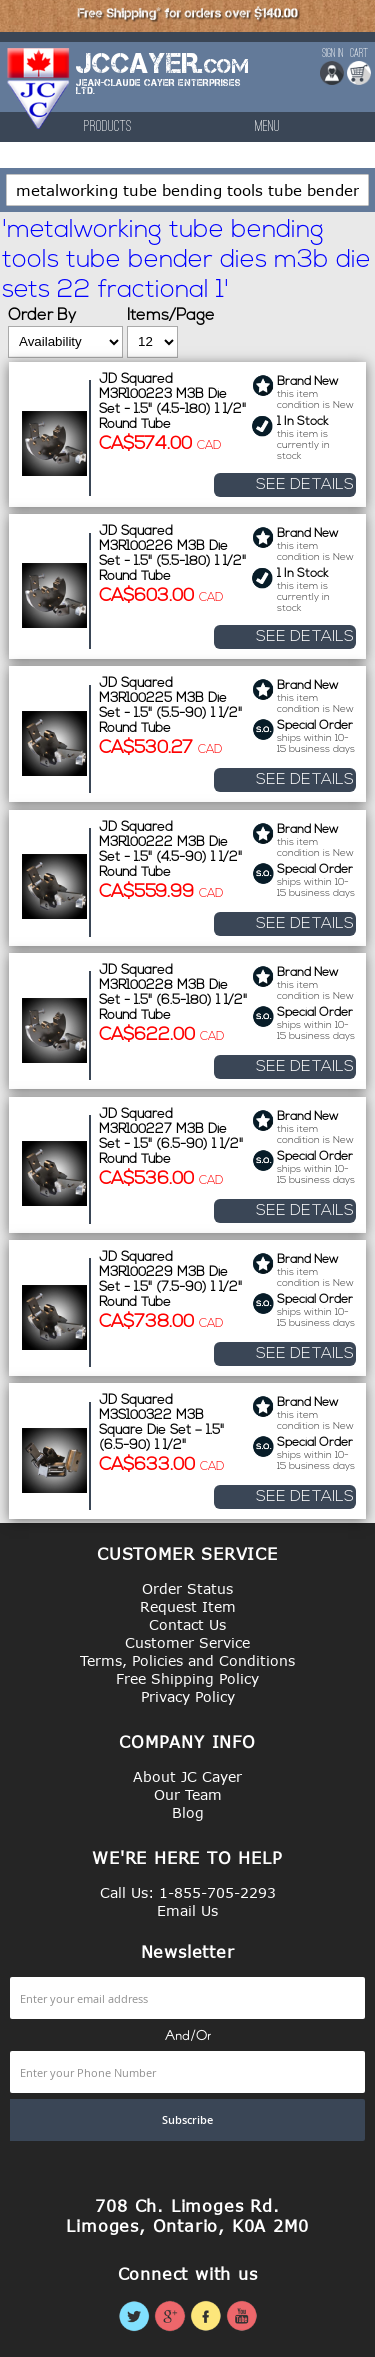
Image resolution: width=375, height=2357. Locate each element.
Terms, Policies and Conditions (187, 1660)
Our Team (188, 1794)
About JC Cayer (187, 1776)
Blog (188, 1812)
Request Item (188, 1606)
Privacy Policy (188, 1696)
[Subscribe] (187, 2120)
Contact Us (187, 1624)
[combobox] (187, 190)
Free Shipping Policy (187, 1678)
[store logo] (39, 88)
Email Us (187, 1910)
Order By (42, 316)
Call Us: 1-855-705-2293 (188, 1892)
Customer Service (187, 1642)
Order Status (187, 1588)
